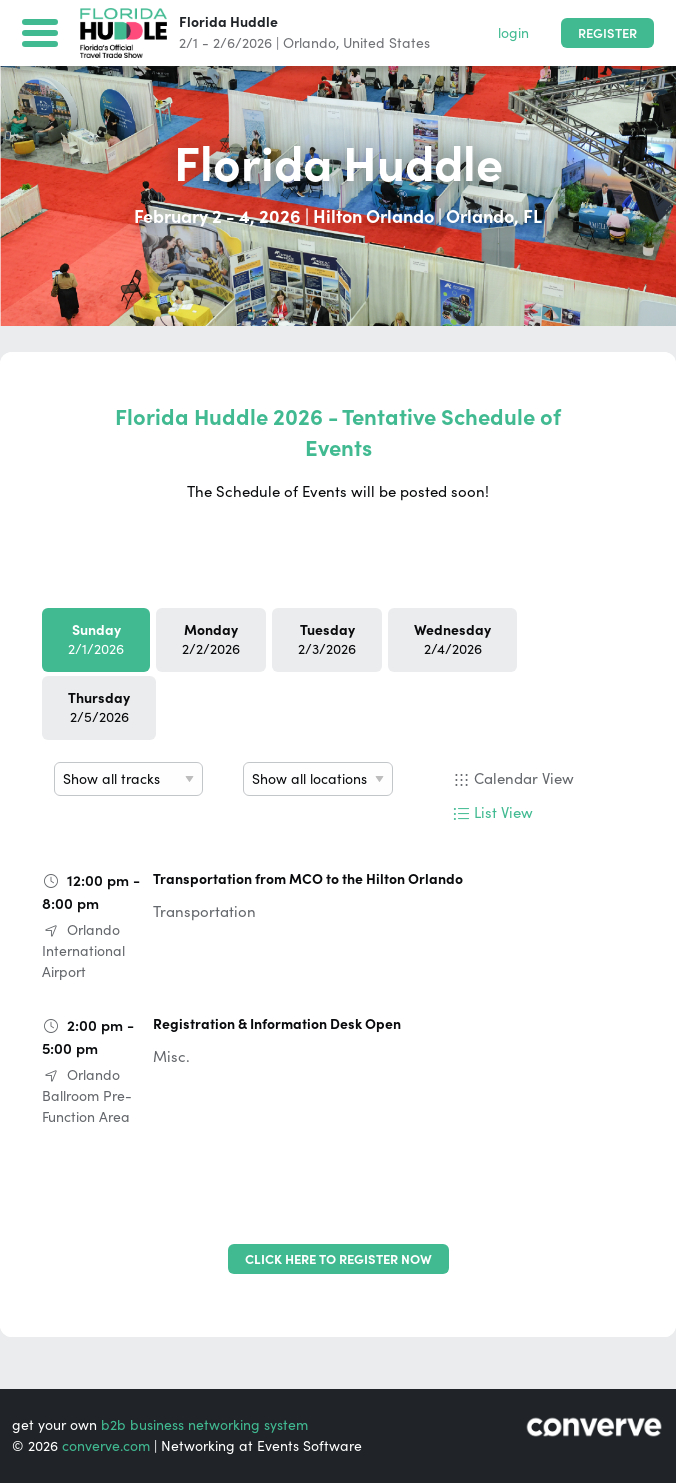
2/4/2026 (452, 639)
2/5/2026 (99, 707)
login (513, 33)
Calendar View (524, 778)
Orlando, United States (356, 43)
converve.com (106, 1446)
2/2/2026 (211, 639)
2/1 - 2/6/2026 (225, 43)
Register (607, 33)
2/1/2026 (96, 639)
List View (503, 812)
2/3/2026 (327, 639)
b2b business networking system (204, 1425)
